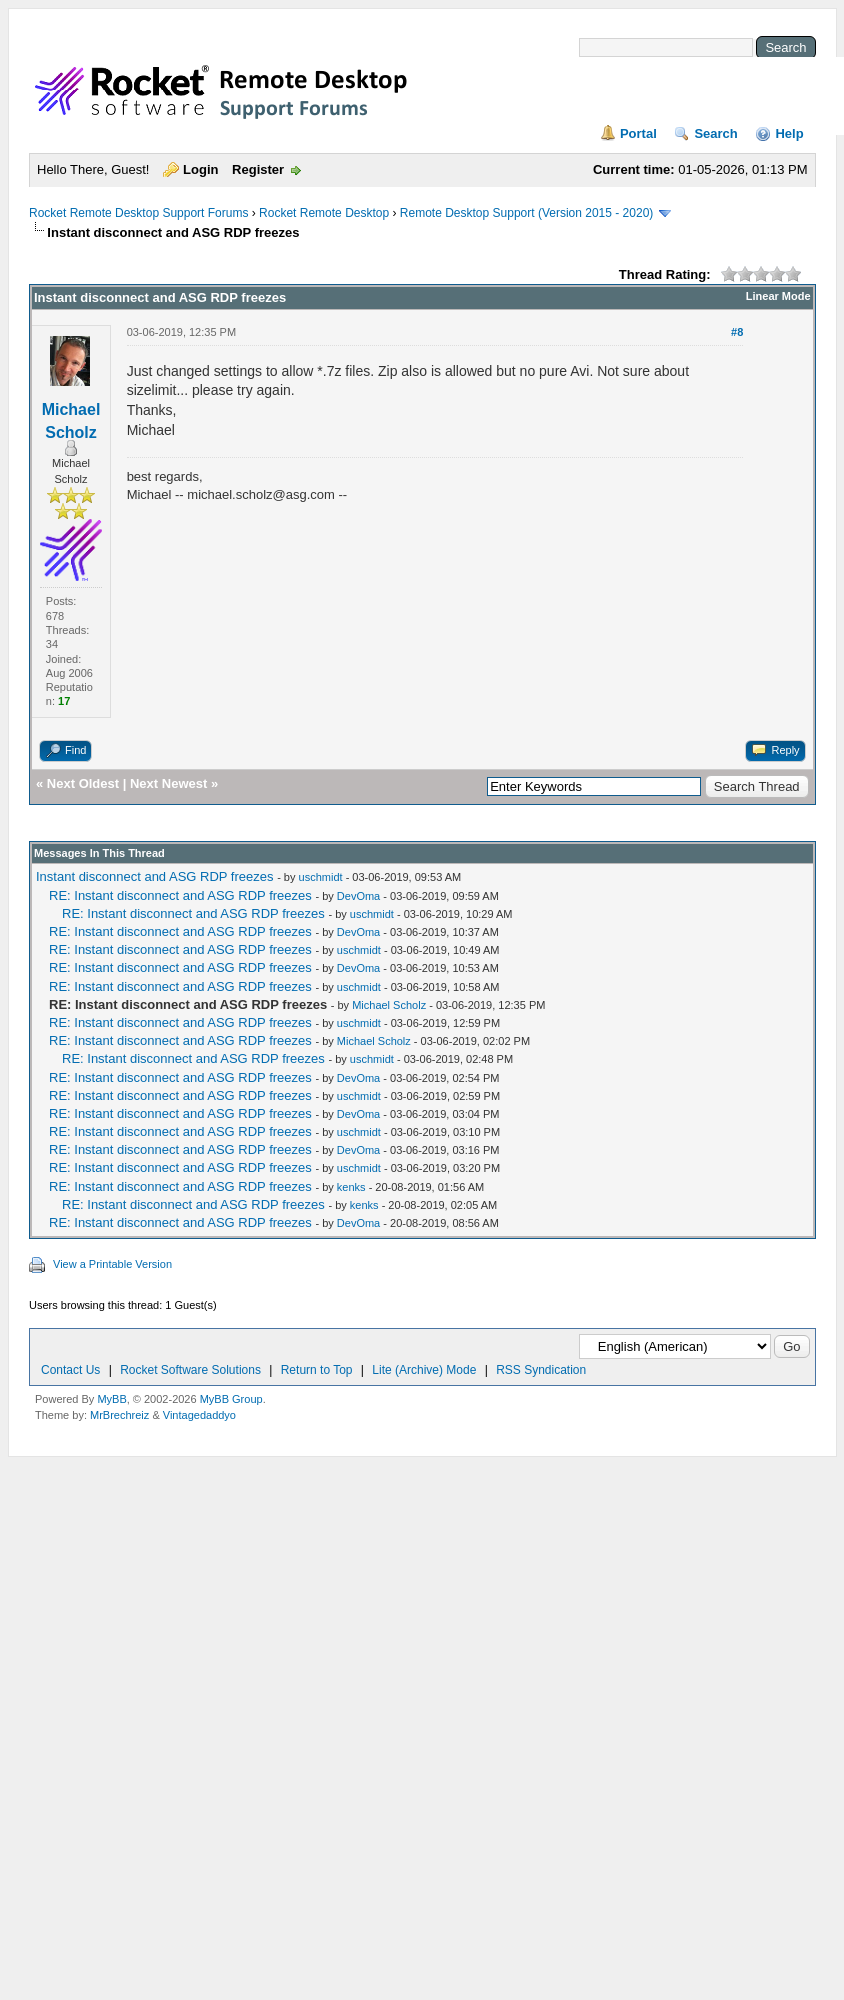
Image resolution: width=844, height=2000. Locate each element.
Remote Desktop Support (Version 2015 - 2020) (526, 213)
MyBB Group (231, 1399)
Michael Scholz (389, 1005)
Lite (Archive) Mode (424, 1370)
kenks (351, 1187)
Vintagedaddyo (199, 1415)
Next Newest (168, 783)
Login (200, 169)
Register (258, 169)
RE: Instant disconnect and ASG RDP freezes (180, 895)
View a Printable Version (112, 1264)
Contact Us (70, 1370)
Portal (638, 133)
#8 (737, 332)
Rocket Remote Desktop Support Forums (138, 213)
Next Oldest (83, 783)
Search (715, 133)
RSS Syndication (541, 1370)
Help (789, 133)
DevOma (358, 896)
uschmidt (321, 877)
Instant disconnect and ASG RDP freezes (155, 876)
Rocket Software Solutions (190, 1370)
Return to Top (317, 1370)
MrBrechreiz (119, 1415)
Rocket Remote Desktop (324, 213)
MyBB (111, 1399)
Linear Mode (778, 296)
